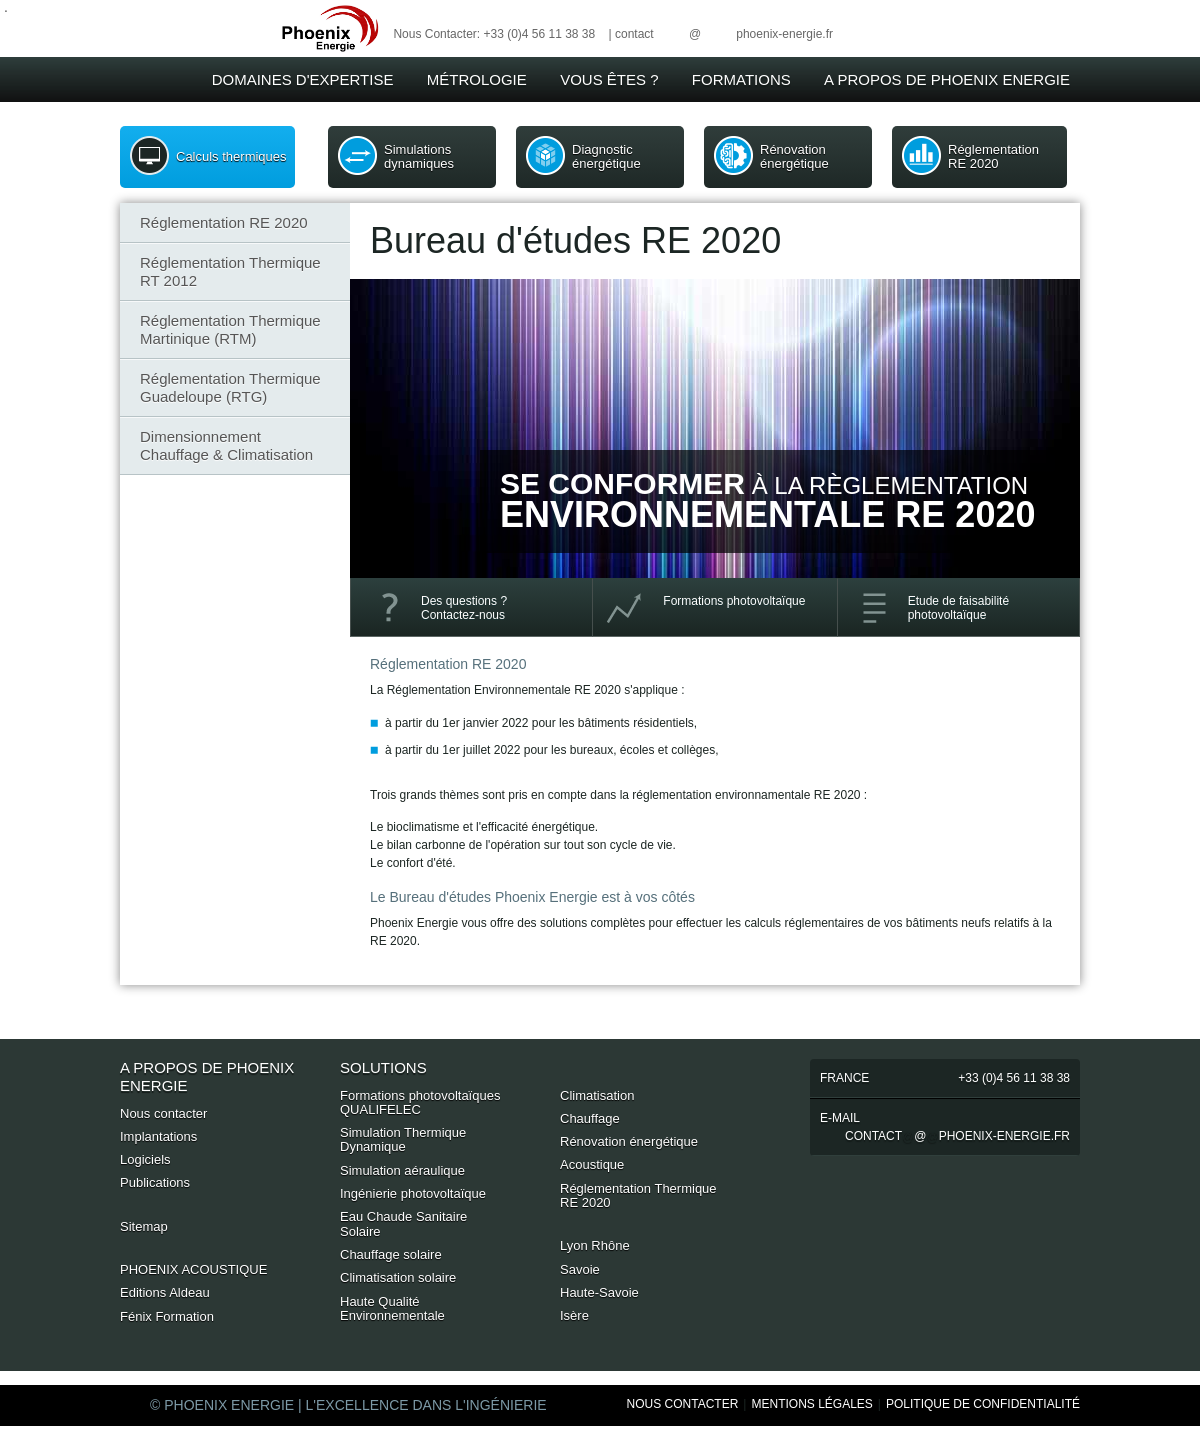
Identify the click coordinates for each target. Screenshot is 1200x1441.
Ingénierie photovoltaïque (413, 1193)
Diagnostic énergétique (606, 156)
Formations (741, 79)
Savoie (580, 1269)
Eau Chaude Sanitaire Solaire (403, 1223)
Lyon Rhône (595, 1245)
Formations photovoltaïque (734, 601)
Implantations (158, 1136)
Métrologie (477, 79)
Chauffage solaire (391, 1254)
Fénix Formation (167, 1316)
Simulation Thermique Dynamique (403, 1139)
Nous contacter (163, 1113)
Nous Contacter (683, 1404)
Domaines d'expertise (303, 79)
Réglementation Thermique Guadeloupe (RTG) (230, 387)
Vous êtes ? (609, 79)
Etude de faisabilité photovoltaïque (958, 608)
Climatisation (597, 1095)
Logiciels (145, 1159)
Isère (574, 1315)
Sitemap (144, 1226)
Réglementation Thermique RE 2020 (638, 1195)
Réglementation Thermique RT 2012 (230, 271)
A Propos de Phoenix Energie (947, 79)
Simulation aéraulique (402, 1170)
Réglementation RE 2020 (993, 156)
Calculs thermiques (231, 156)
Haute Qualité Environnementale (392, 1308)
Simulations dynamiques (419, 156)
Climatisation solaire (398, 1277)
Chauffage (590, 1118)
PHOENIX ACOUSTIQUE (193, 1269)
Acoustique (592, 1164)
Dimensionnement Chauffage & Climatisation (226, 445)
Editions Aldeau (165, 1292)
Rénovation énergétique (794, 156)
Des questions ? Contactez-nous (464, 608)
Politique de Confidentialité (983, 1404)
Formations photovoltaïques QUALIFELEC (420, 1102)
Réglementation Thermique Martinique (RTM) (230, 329)
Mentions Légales (811, 1404)
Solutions (383, 1067)
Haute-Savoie (599, 1292)
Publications (155, 1182)
